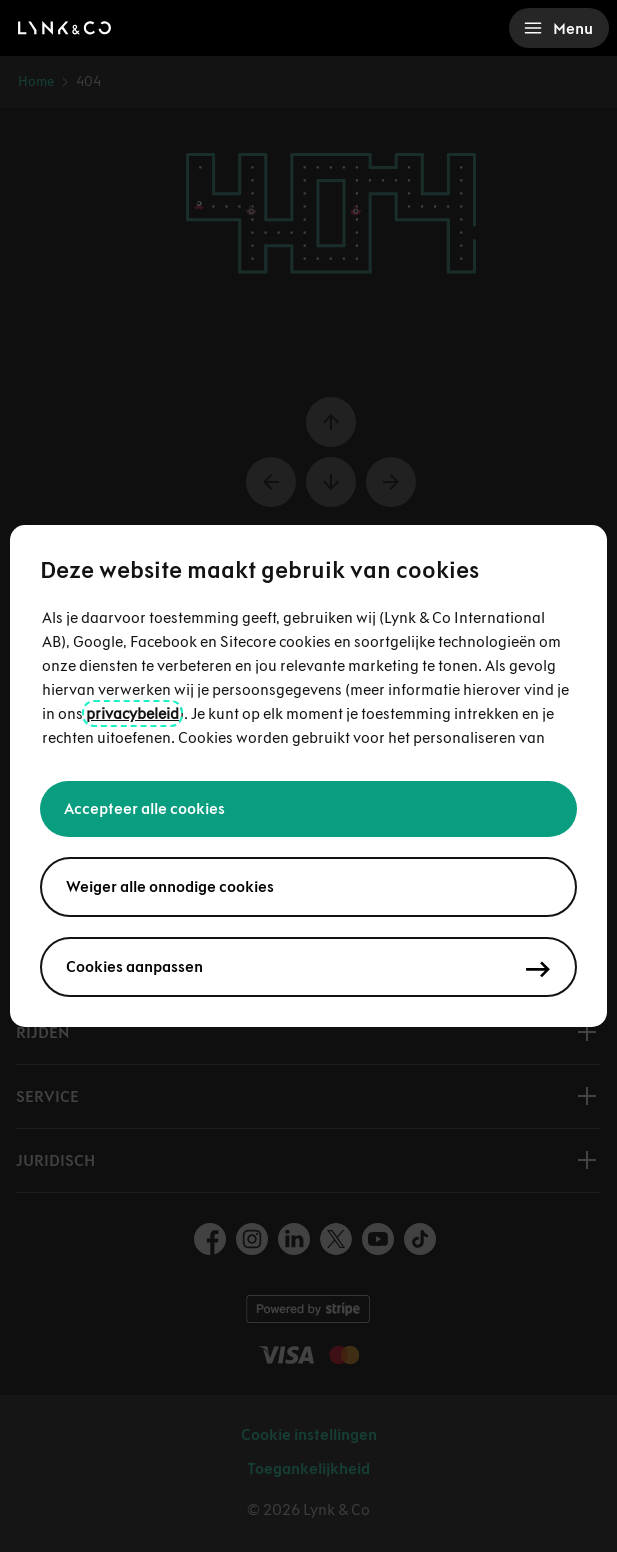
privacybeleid (132, 713)
